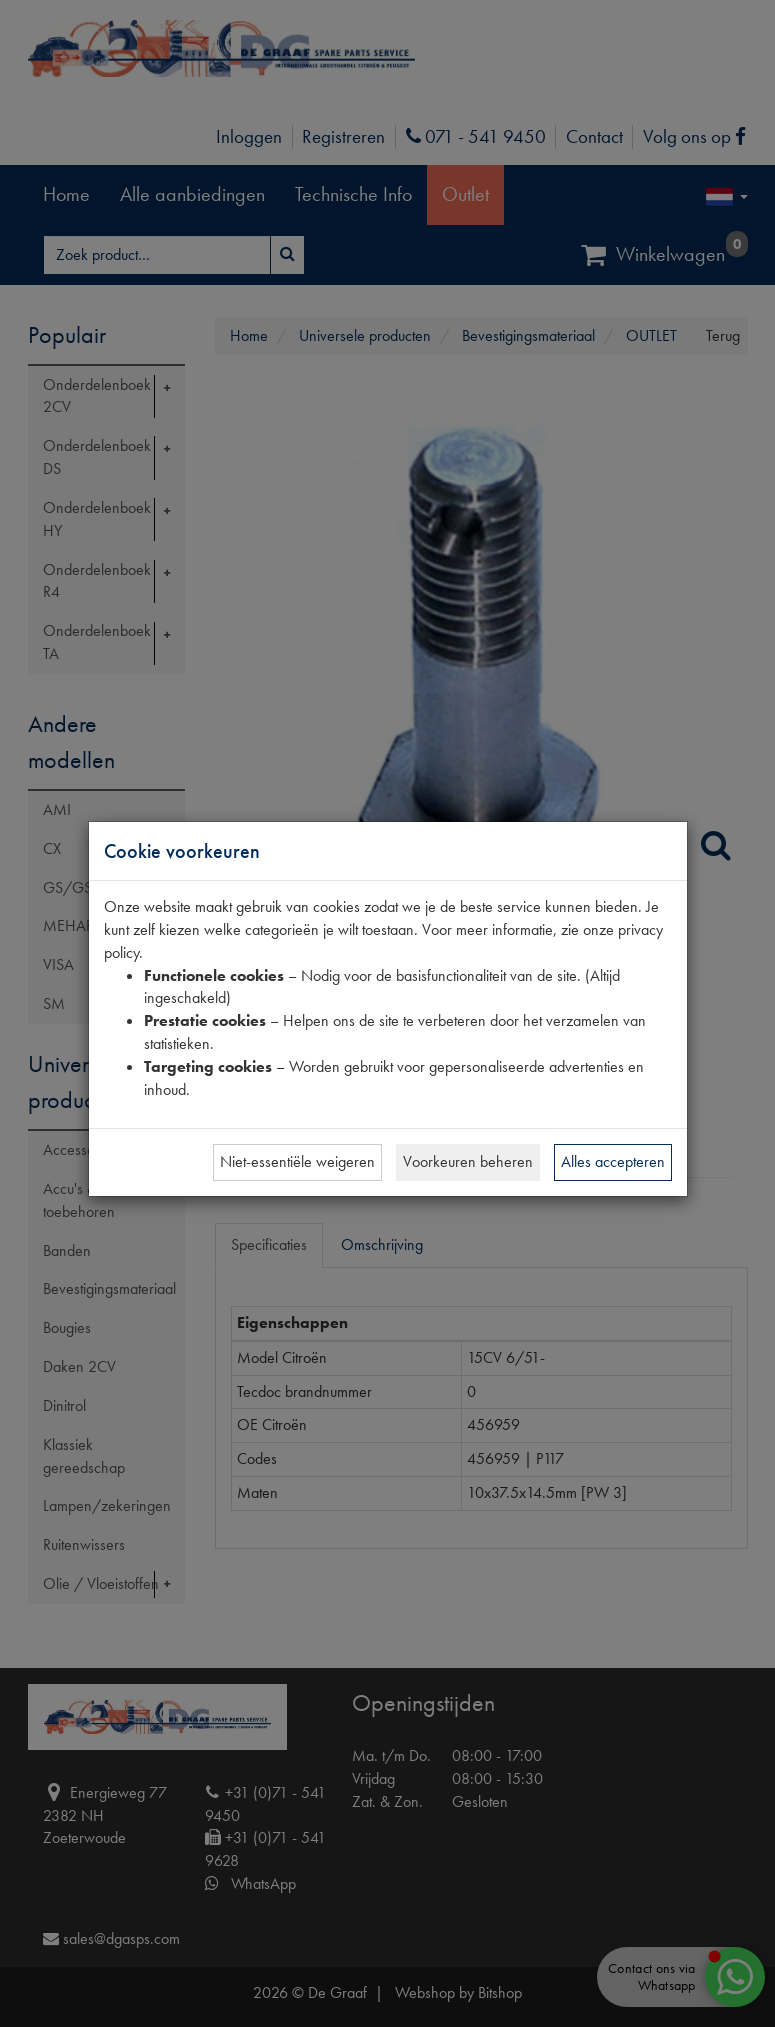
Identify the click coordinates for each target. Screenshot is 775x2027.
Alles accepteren (613, 1161)
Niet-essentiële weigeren (297, 1161)
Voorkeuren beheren (468, 1161)
